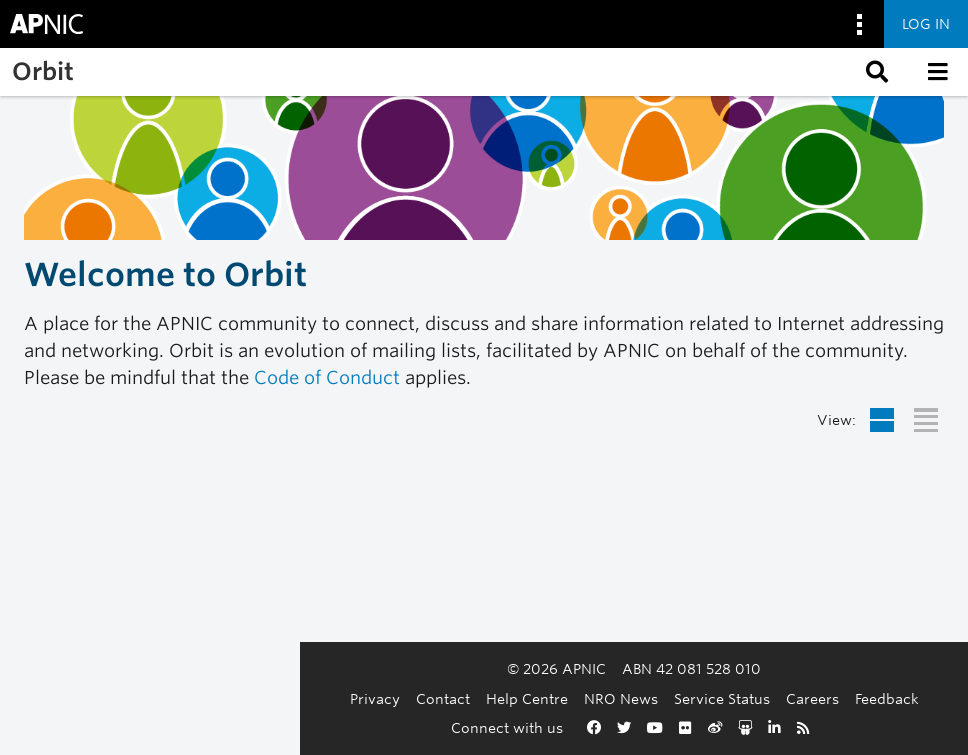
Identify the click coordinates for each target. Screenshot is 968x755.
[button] (875, 72)
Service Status (572, 698)
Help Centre (377, 698)
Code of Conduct (327, 377)
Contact (293, 698)
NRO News (471, 698)
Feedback (737, 698)
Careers (662, 698)
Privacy (225, 698)
